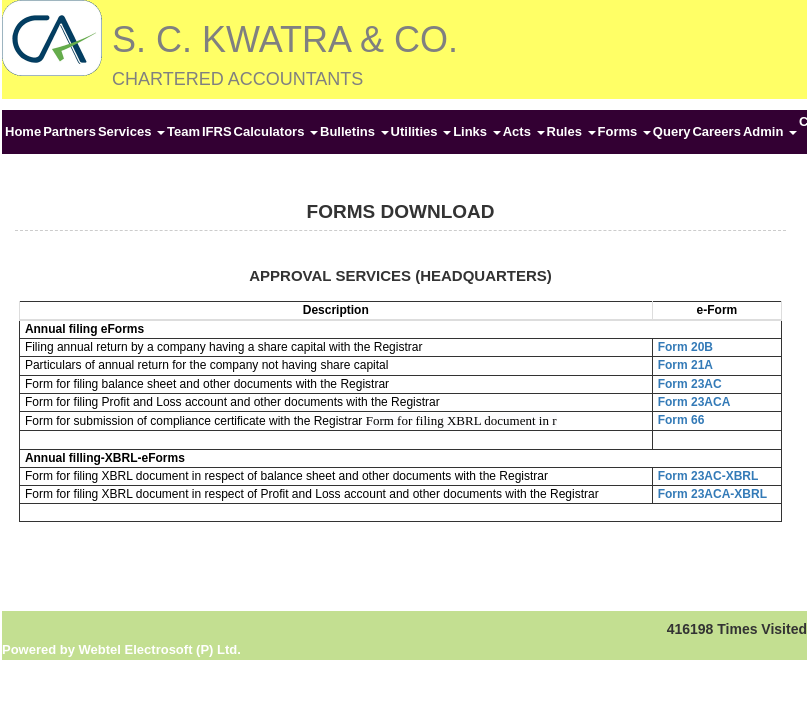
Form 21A (685, 365)
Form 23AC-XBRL (708, 476)
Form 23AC (690, 384)
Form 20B (685, 347)
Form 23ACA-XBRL (712, 494)
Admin (770, 131)
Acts (524, 131)
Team (183, 131)
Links (477, 131)
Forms (624, 131)
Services (131, 131)
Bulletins (354, 131)
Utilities (421, 131)
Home (23, 131)
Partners (69, 131)
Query (672, 131)
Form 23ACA (694, 402)
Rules (571, 131)
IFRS (217, 131)
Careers (716, 131)
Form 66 (681, 420)
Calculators (276, 131)
